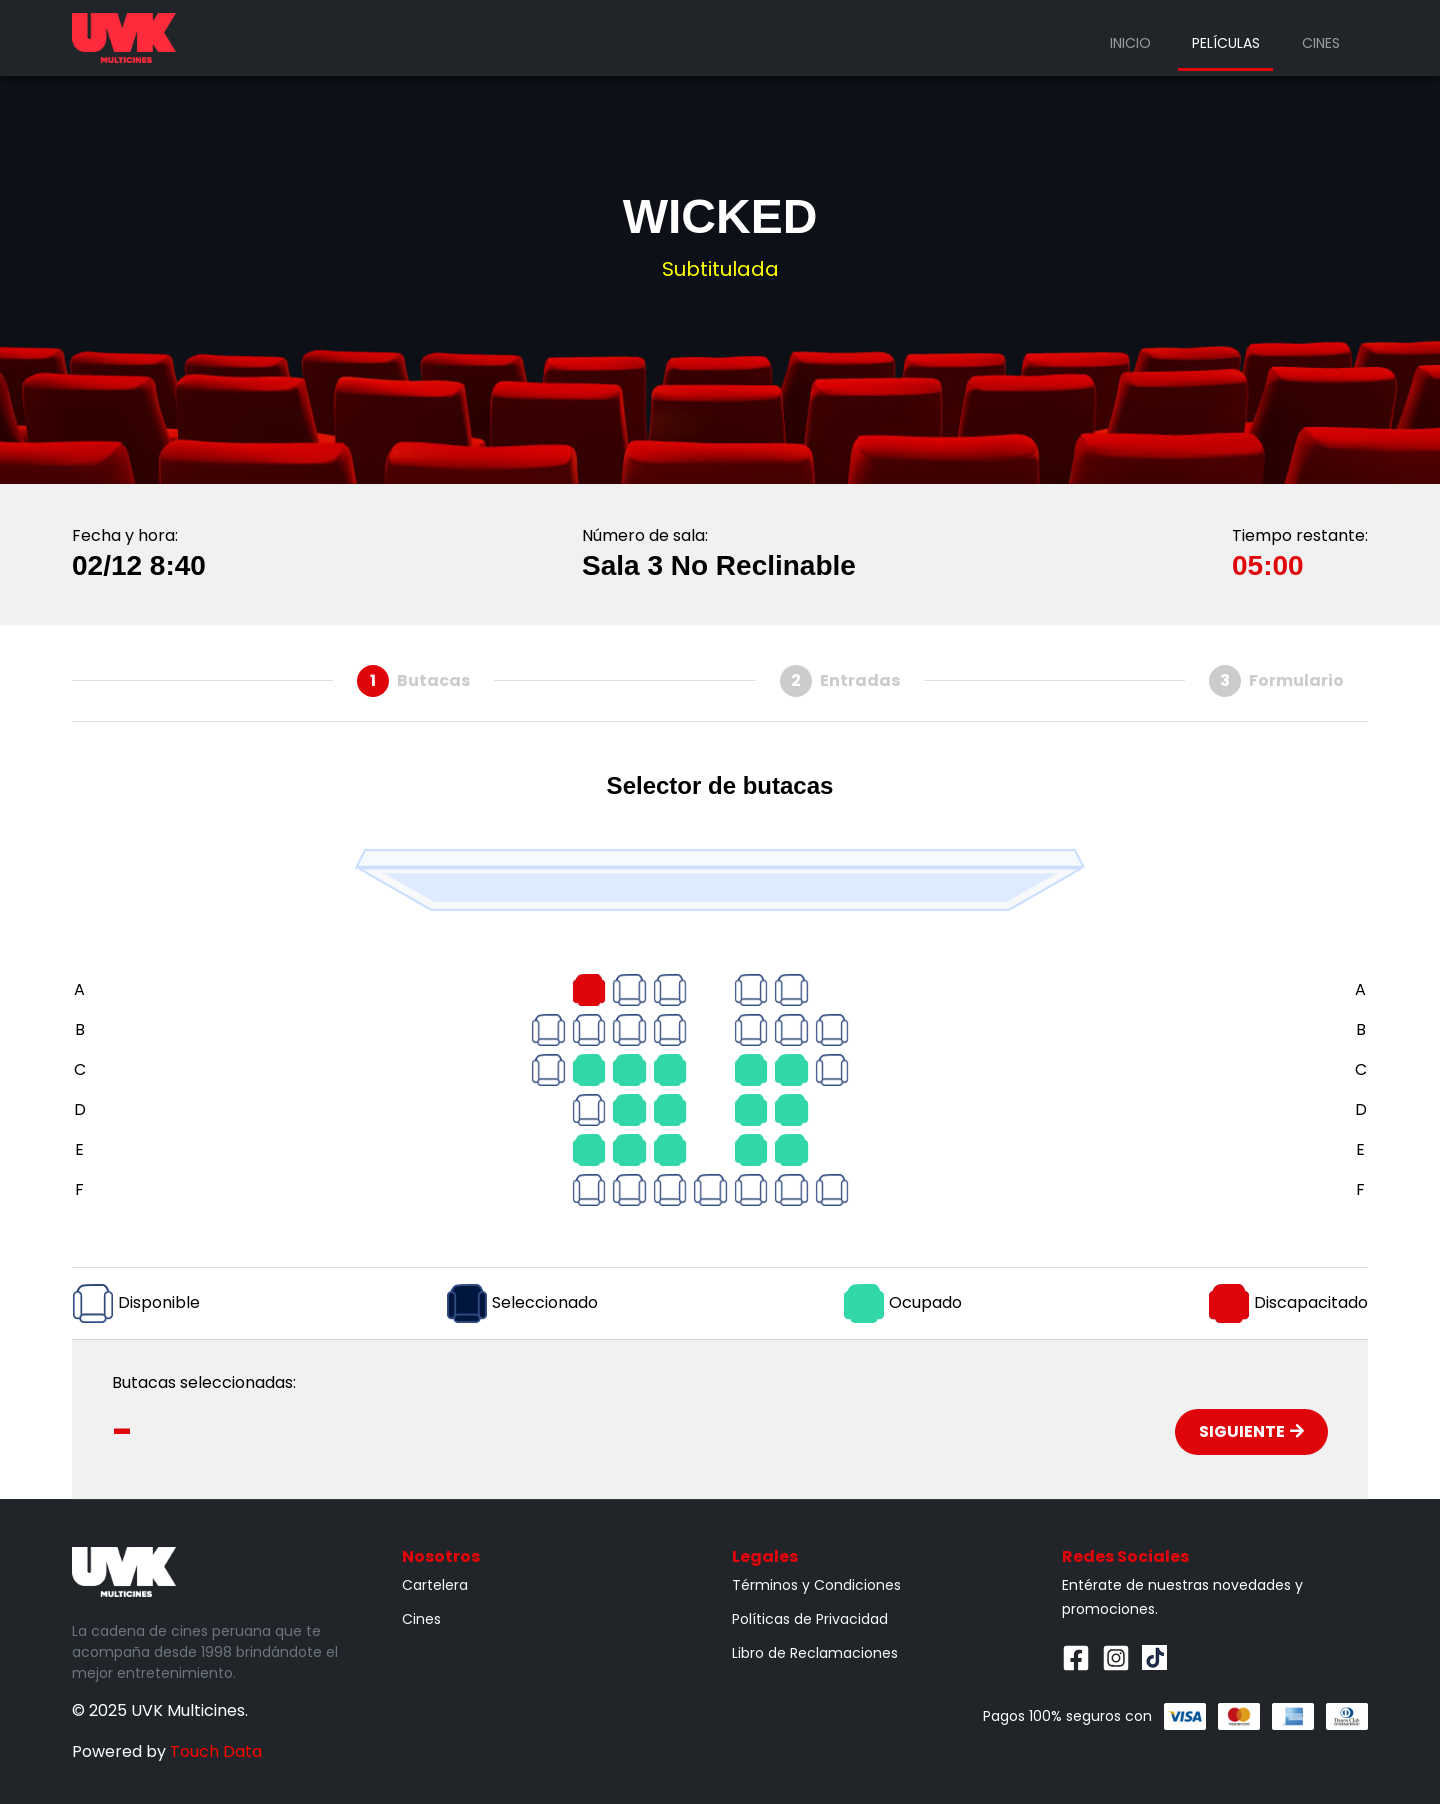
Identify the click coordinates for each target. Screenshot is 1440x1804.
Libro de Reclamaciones (815, 1653)
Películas (1226, 43)
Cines (1321, 43)
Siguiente (1251, 1431)
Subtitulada (720, 269)
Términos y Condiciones (816, 1585)
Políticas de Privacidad (810, 1619)
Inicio (1130, 43)
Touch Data (216, 1751)
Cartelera (435, 1585)
